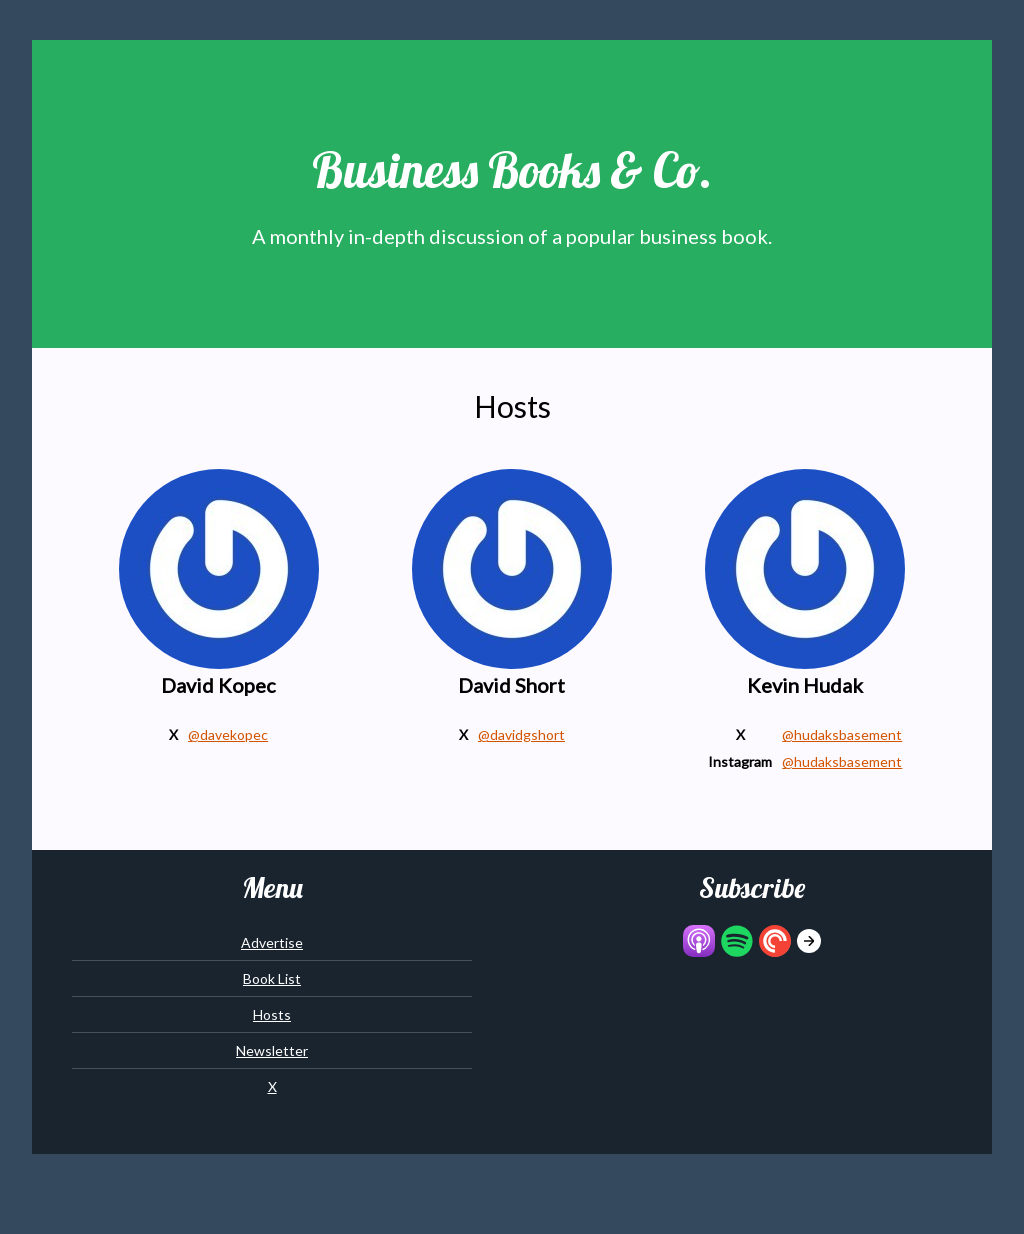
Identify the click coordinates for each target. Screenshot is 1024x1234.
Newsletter (272, 1050)
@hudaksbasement (842, 734)
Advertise (272, 942)
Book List (272, 978)
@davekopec (228, 734)
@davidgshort (521, 734)
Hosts (272, 1014)
